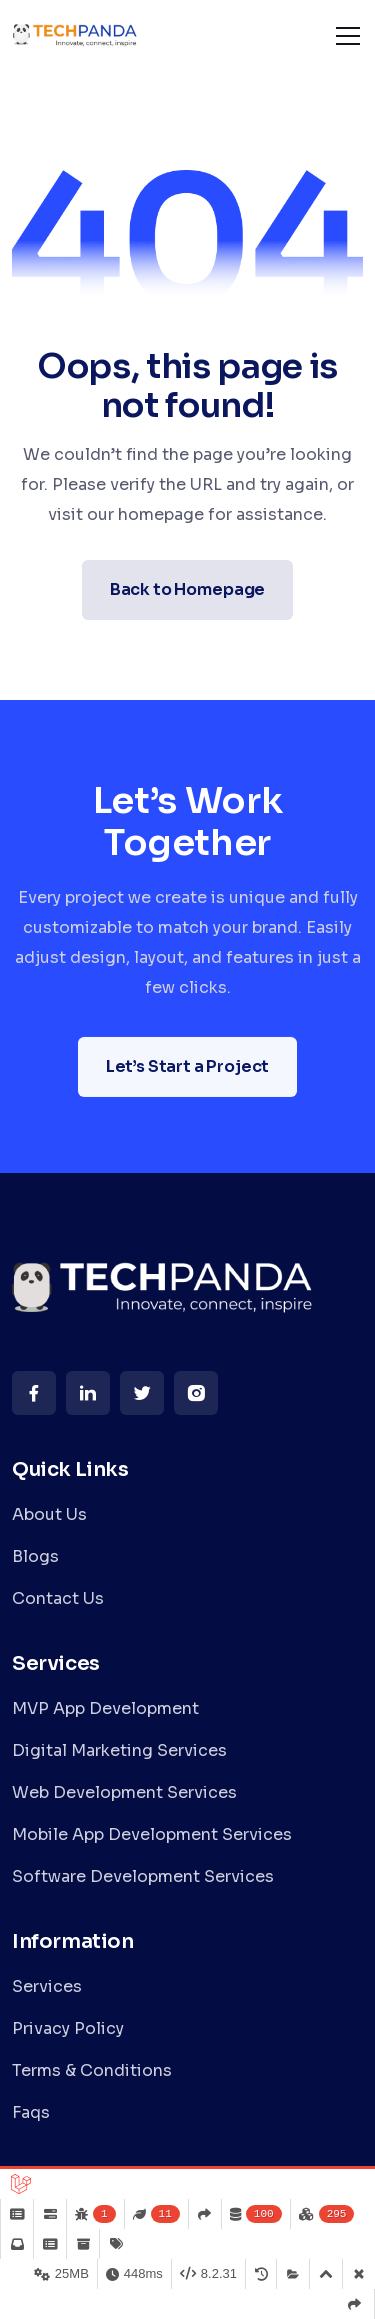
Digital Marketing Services (119, 1750)
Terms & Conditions (92, 2070)
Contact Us (58, 1598)
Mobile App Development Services (152, 1834)
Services (47, 1986)
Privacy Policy (68, 2028)
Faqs (31, 2112)
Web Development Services (124, 1792)
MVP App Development (105, 1708)
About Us (49, 1514)
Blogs (35, 1556)
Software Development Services (143, 1876)
